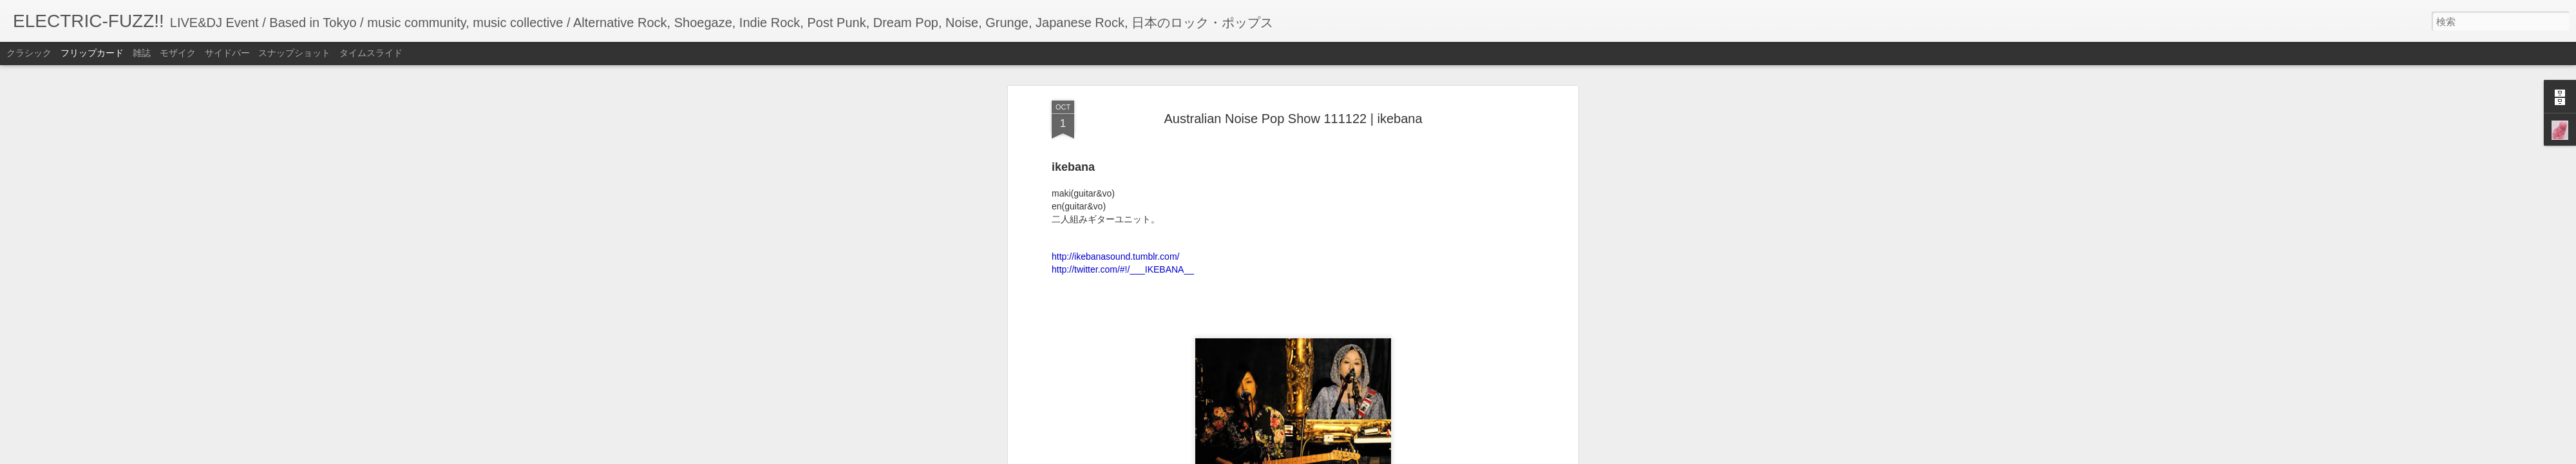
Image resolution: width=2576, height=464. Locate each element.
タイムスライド (370, 53)
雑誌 (142, 53)
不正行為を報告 (1366, 455)
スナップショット (294, 53)
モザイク (178, 53)
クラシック (29, 53)
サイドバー (227, 53)
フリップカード (92, 53)
